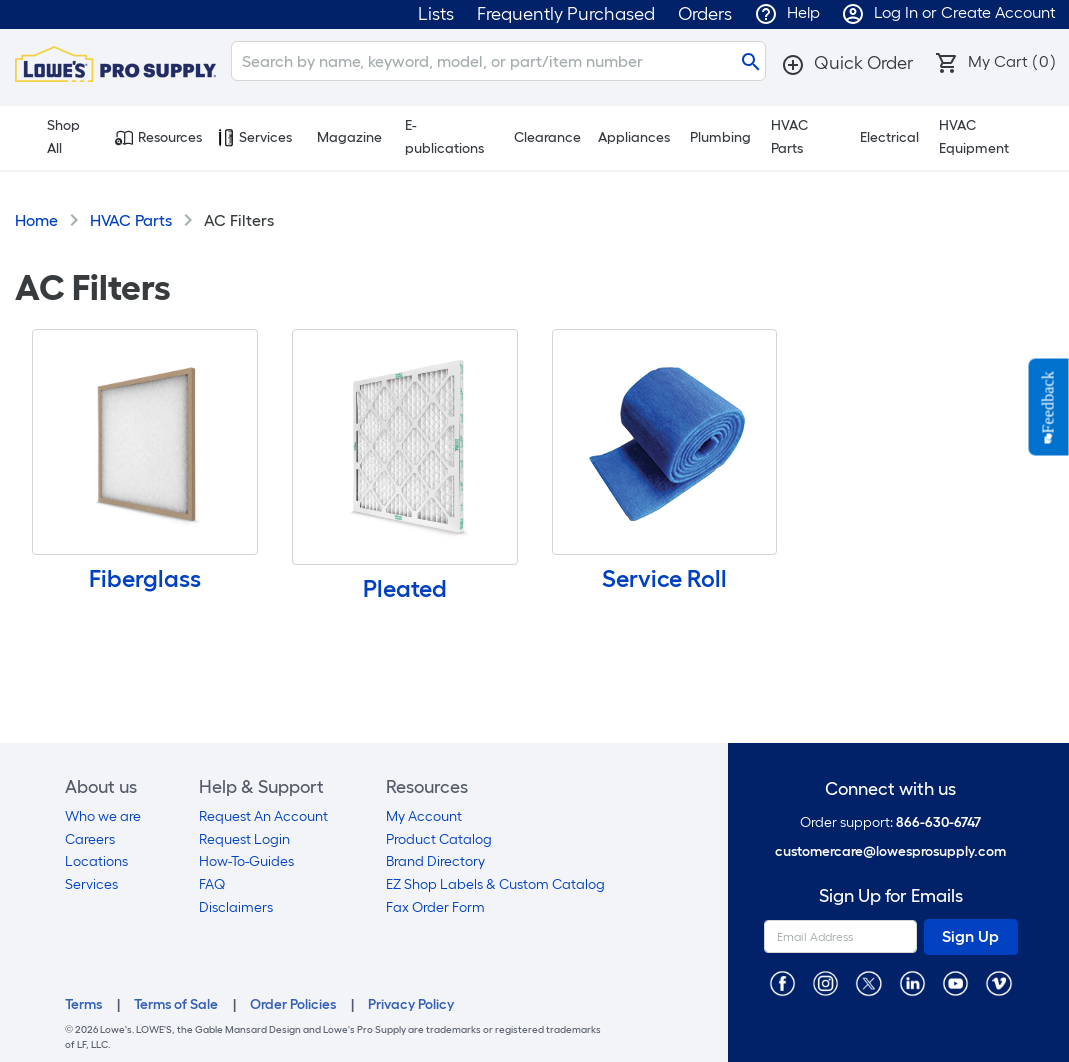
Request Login (244, 839)
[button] (847, 63)
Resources (158, 138)
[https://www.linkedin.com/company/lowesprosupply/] (912, 982)
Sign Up (970, 936)
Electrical (889, 137)
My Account (424, 816)
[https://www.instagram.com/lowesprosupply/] (825, 982)
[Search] (498, 61)
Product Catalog (439, 839)
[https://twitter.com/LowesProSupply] (868, 982)
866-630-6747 (938, 822)
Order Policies (293, 1004)
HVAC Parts (789, 137)
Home (36, 220)
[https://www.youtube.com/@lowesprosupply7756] (955, 982)
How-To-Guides (246, 861)
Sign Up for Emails (891, 896)
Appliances (634, 137)
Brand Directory (435, 861)
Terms (83, 1004)
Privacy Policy (411, 1004)
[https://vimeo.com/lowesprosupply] (998, 982)
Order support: (890, 822)
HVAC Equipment (974, 137)
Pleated (405, 588)
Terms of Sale (176, 1004)
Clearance (547, 137)
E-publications (444, 137)
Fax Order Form (435, 907)
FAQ (212, 884)
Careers (90, 839)
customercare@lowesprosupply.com (890, 851)
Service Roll (664, 578)
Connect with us (890, 789)
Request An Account (263, 816)
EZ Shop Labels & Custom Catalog (495, 884)
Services (254, 138)
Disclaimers (236, 907)
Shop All (52, 137)
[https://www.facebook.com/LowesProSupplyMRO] (782, 982)
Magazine (349, 137)
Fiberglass (145, 578)
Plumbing (720, 137)
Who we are (103, 816)
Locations (96, 861)
